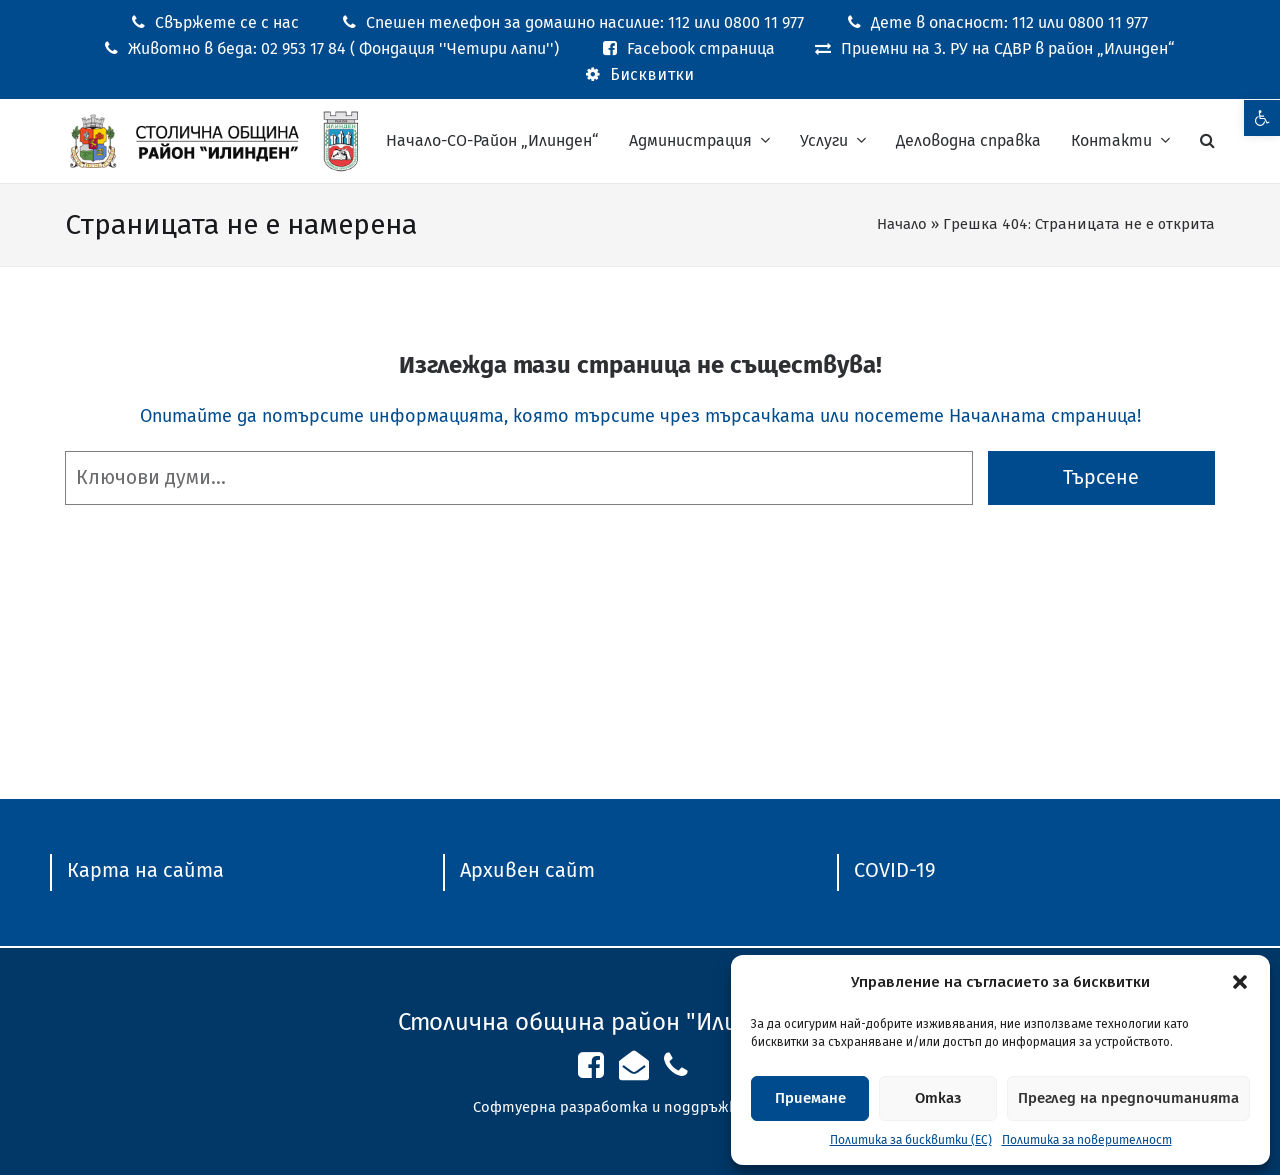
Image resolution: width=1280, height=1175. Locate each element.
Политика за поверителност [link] (1087, 1140)
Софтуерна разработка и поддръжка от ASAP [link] (640, 1107)
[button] (1240, 982)
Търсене (1101, 477)
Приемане (810, 1098)
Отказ (938, 1098)
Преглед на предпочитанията (1128, 1098)
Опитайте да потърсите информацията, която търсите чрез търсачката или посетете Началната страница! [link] (640, 416)
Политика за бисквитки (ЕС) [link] (911, 1140)
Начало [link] (902, 224)
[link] (1262, 118)
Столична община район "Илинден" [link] (600, 1022)
